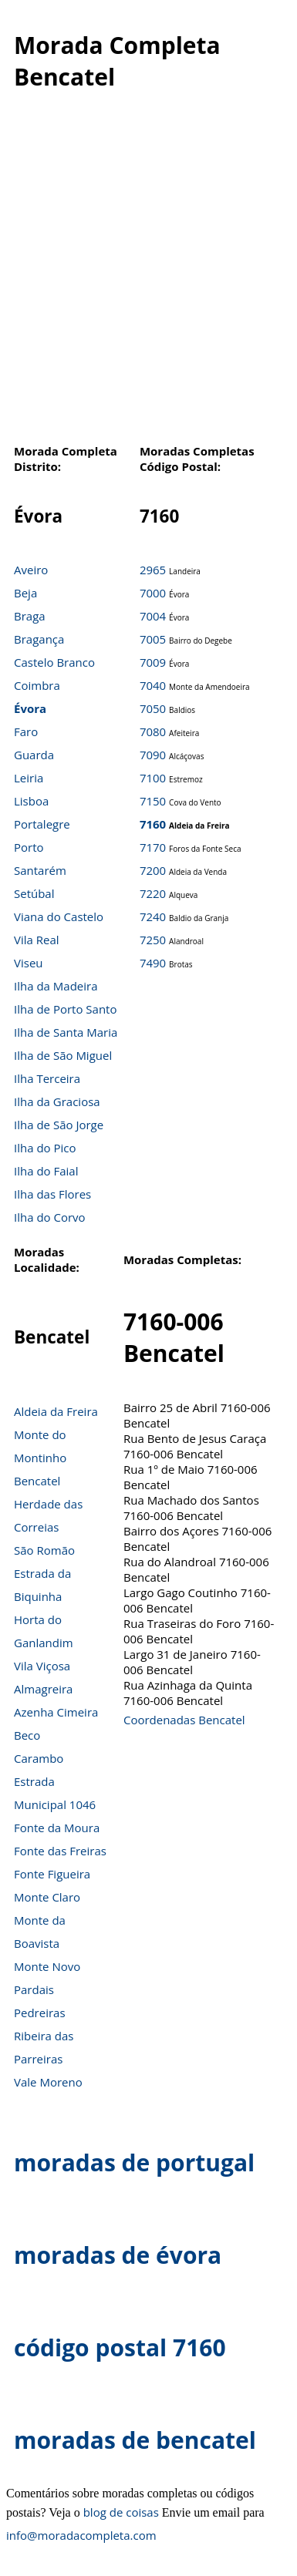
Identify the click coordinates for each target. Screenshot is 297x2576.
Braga (30, 616)
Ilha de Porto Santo (65, 1009)
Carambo (38, 1758)
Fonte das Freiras (60, 1850)
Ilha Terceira (47, 1078)
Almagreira (43, 1689)
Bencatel (37, 1480)
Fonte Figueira (52, 1874)
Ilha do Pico (45, 1147)
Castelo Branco (54, 662)
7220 (153, 893)
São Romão (44, 1550)
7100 (153, 777)
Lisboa (31, 801)
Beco (27, 1735)
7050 (153, 708)
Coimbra (37, 685)
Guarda (34, 754)
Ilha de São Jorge (58, 1124)
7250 (153, 939)
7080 (153, 731)
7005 (153, 639)
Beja (25, 592)
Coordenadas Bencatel (184, 1719)
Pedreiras (40, 2012)
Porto (29, 847)
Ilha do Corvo (50, 1217)
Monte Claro (47, 1897)
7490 (153, 962)
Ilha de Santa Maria (65, 1032)
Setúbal (34, 893)
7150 (153, 801)
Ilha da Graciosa (57, 1101)
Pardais (34, 1989)
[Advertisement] (144, 275)
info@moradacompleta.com (81, 2535)
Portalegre (42, 824)
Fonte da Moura (57, 1827)
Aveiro (31, 569)
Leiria (28, 777)
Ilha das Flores (52, 1194)
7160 (153, 824)
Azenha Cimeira (56, 1712)
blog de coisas (121, 2512)
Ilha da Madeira (56, 986)
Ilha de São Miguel (63, 1055)
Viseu (28, 962)
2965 (153, 569)
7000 (153, 592)
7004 (153, 616)
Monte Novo (47, 1966)
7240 (153, 916)
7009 (153, 662)
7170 (153, 847)
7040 (153, 685)
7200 (153, 870)
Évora (30, 708)
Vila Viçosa (42, 1665)
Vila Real (36, 939)
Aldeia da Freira (56, 1411)
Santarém (40, 870)
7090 (153, 754)
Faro (26, 731)
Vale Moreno (48, 2082)
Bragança (39, 639)
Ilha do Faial (46, 1171)
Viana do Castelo (58, 916)
